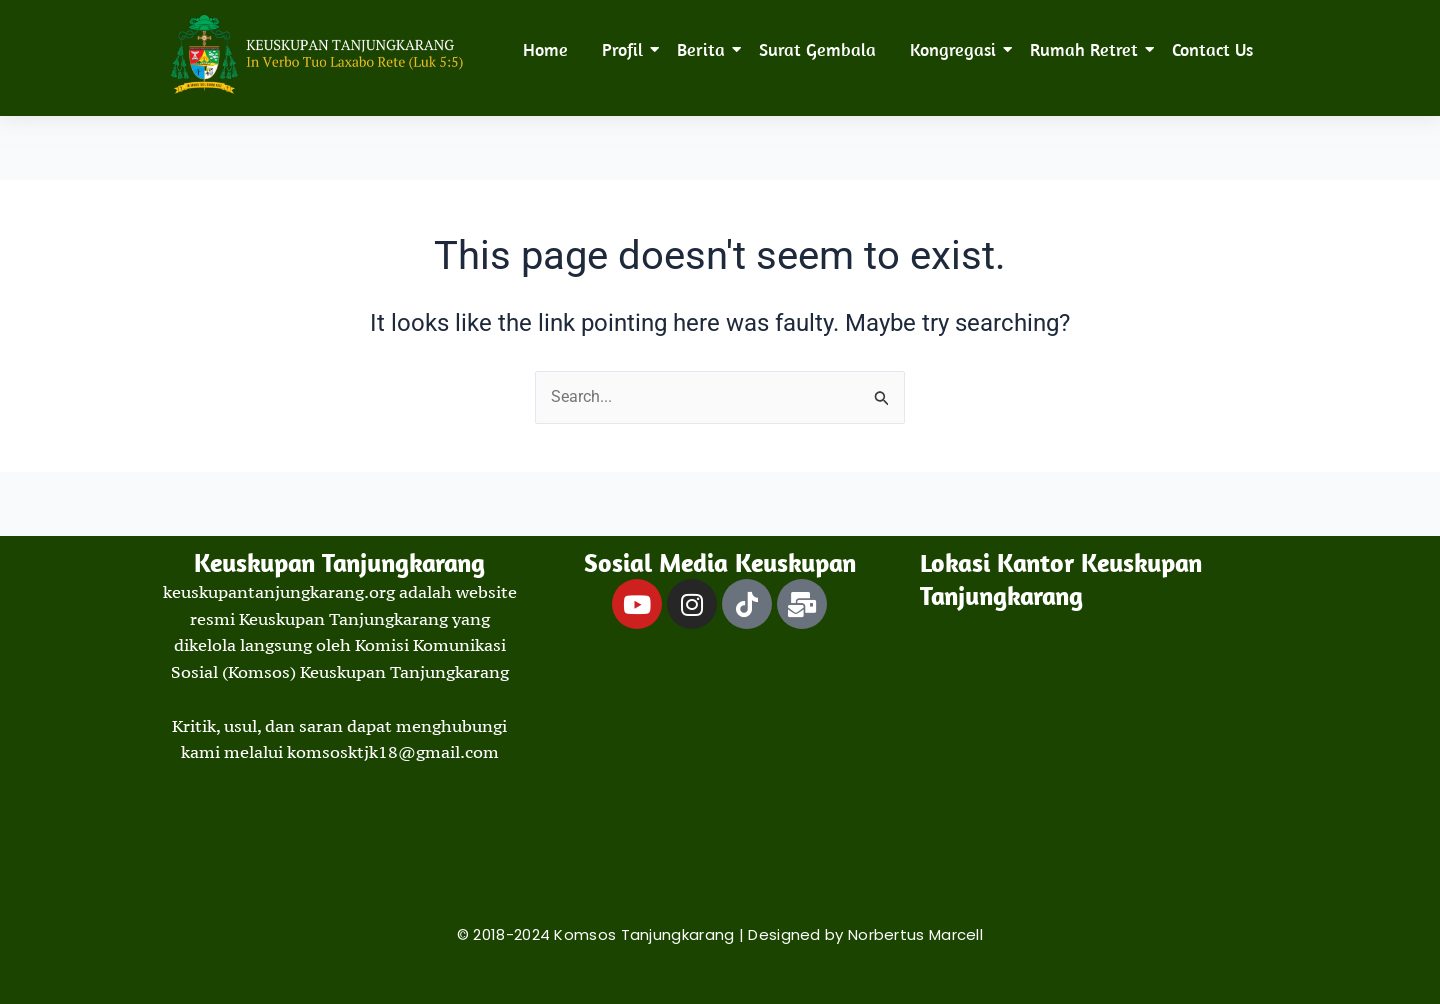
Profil (626, 49)
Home (545, 49)
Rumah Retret (1087, 49)
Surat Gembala (817, 49)
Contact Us (1212, 49)
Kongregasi (956, 49)
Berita (704, 49)
